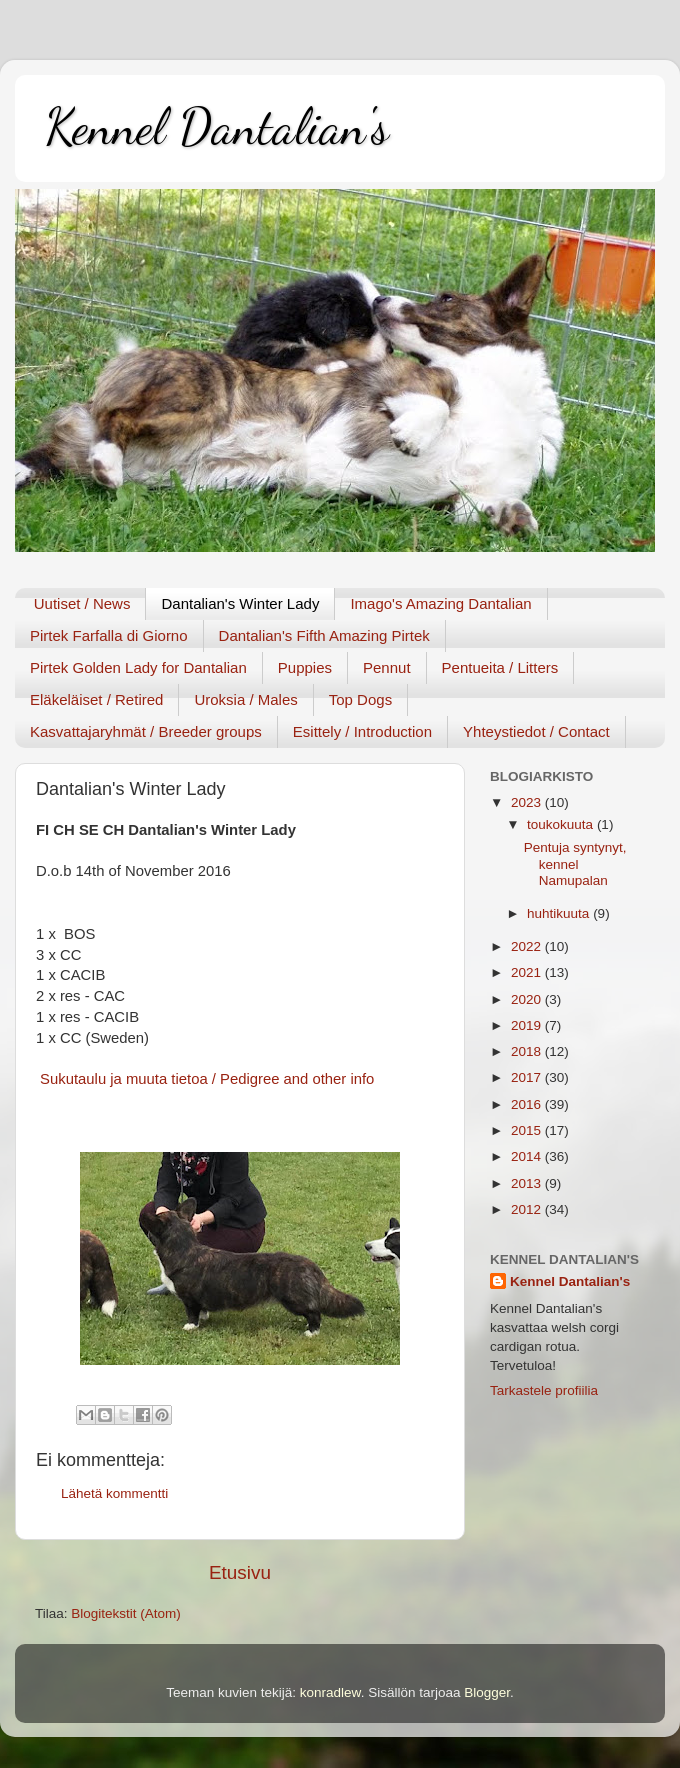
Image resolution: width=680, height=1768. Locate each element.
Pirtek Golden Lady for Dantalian (138, 667)
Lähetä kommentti (114, 1493)
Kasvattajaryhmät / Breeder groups (146, 731)
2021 (528, 972)
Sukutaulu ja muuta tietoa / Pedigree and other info (205, 1079)
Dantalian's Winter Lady (240, 603)
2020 (528, 999)
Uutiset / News (82, 603)
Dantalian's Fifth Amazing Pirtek (324, 635)
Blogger (487, 1692)
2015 (528, 1130)
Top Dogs (360, 699)
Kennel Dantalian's (217, 127)
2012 (528, 1209)
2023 (528, 802)
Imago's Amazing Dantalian (440, 603)
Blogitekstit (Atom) (126, 1613)
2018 (528, 1051)
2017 (528, 1077)
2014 (528, 1156)
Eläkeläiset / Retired (96, 699)
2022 (528, 946)
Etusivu (240, 1572)
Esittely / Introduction (362, 731)
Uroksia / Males (245, 699)
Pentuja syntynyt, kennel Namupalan (575, 863)
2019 (528, 1025)
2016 (528, 1104)
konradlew (330, 1692)
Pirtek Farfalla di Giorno (109, 635)
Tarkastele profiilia (544, 1390)
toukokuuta (562, 824)
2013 (528, 1183)
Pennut (387, 667)
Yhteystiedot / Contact (536, 731)
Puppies (305, 667)
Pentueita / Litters (500, 667)
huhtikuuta (560, 913)
